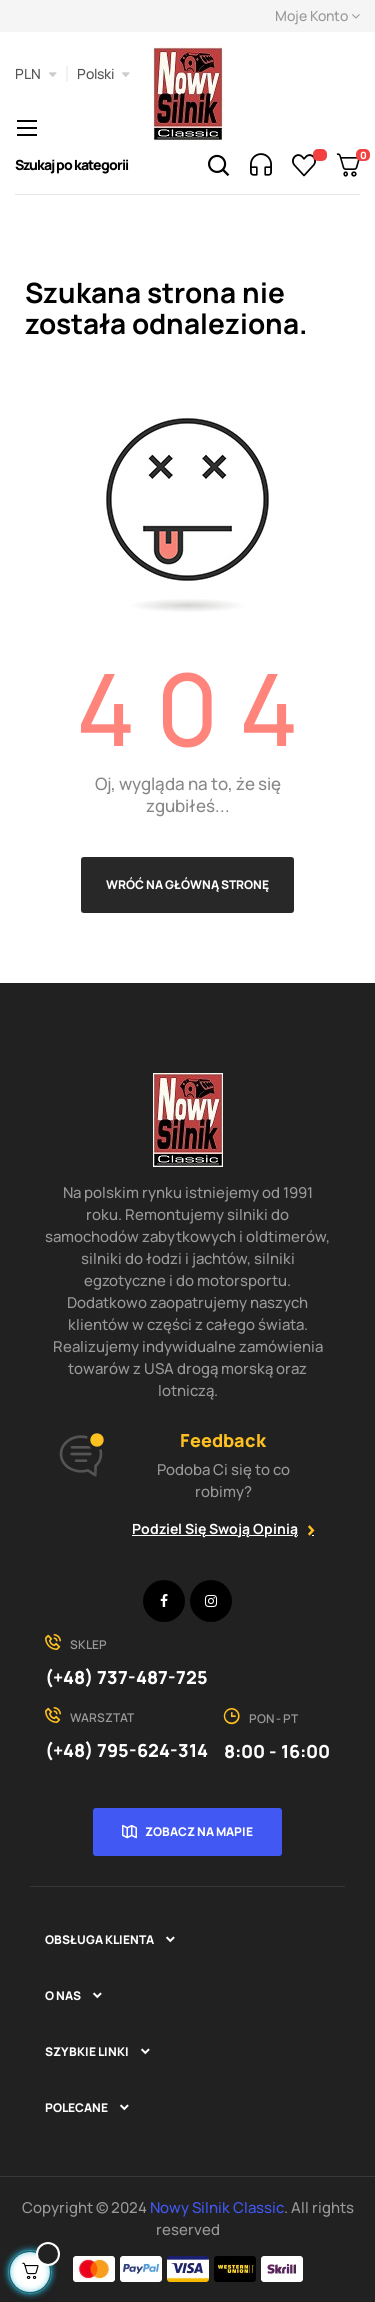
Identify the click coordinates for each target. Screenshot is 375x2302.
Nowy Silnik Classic (217, 2207)
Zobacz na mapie (199, 1831)
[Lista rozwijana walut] (36, 74)
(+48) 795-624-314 (126, 1750)
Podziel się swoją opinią (215, 1528)
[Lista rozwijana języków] (103, 74)
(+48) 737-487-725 (126, 1677)
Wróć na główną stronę (187, 884)
